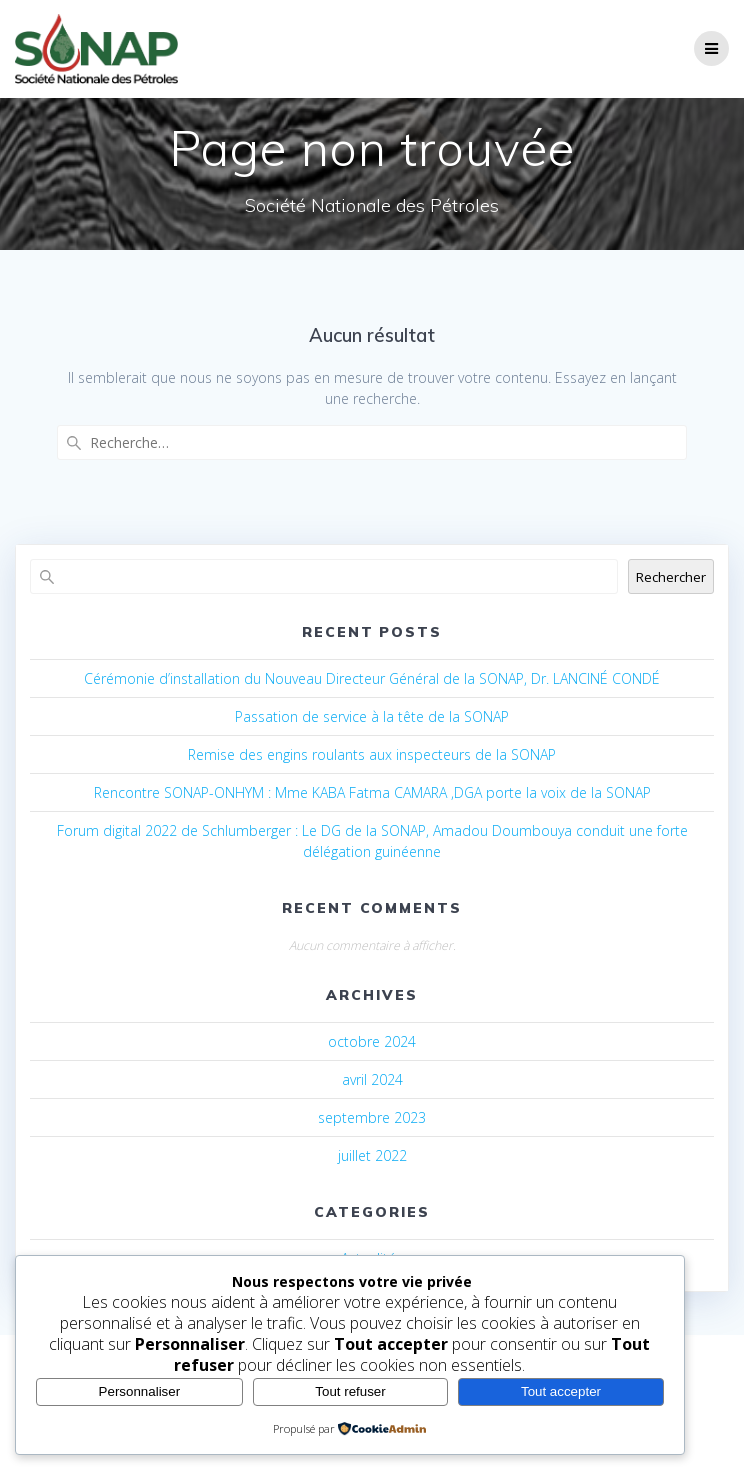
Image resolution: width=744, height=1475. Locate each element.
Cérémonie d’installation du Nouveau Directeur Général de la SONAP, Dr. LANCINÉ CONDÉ (372, 678)
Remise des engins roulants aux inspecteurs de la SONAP (372, 754)
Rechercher (671, 577)
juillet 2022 (372, 1155)
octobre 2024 (372, 1041)
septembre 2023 (372, 1117)
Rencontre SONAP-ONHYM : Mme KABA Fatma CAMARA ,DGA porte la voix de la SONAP (372, 792)
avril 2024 (372, 1079)
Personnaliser (140, 1391)
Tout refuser (350, 1391)
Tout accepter (561, 1391)
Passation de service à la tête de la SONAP (372, 716)
